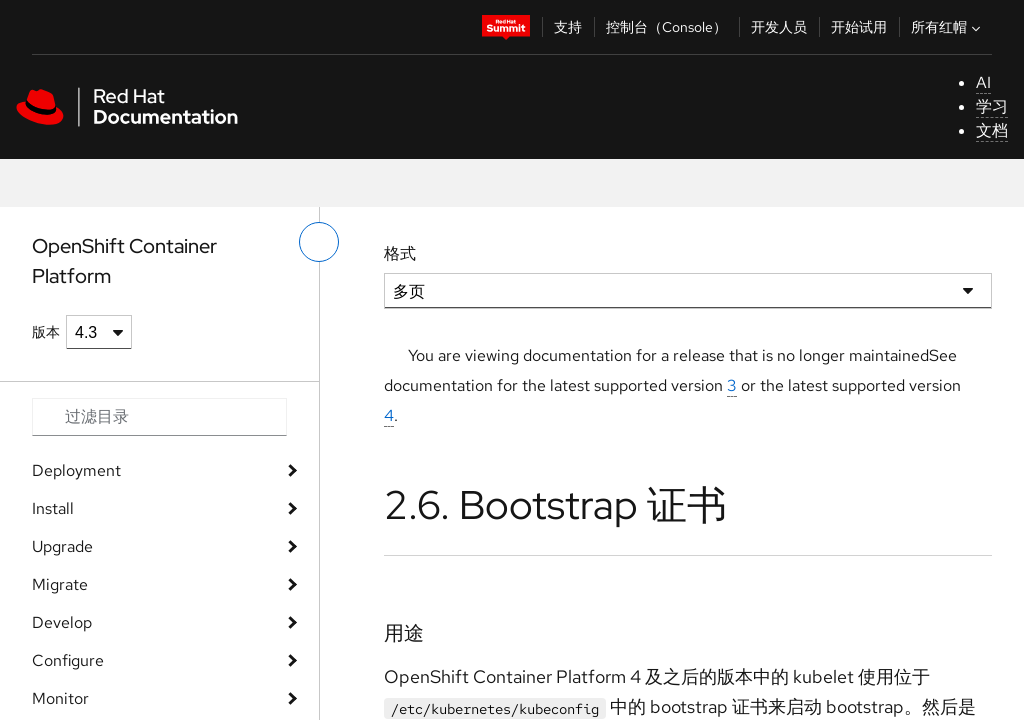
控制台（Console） (666, 27)
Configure (68, 660)
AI (983, 82)
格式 (400, 253)
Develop (62, 622)
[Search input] (159, 417)
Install (53, 508)
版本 (46, 332)
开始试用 (859, 27)
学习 (992, 106)
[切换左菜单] (319, 242)
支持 (568, 27)
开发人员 (779, 27)
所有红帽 (948, 27)
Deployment (76, 470)
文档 (992, 130)
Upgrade (62, 546)
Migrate (60, 584)
